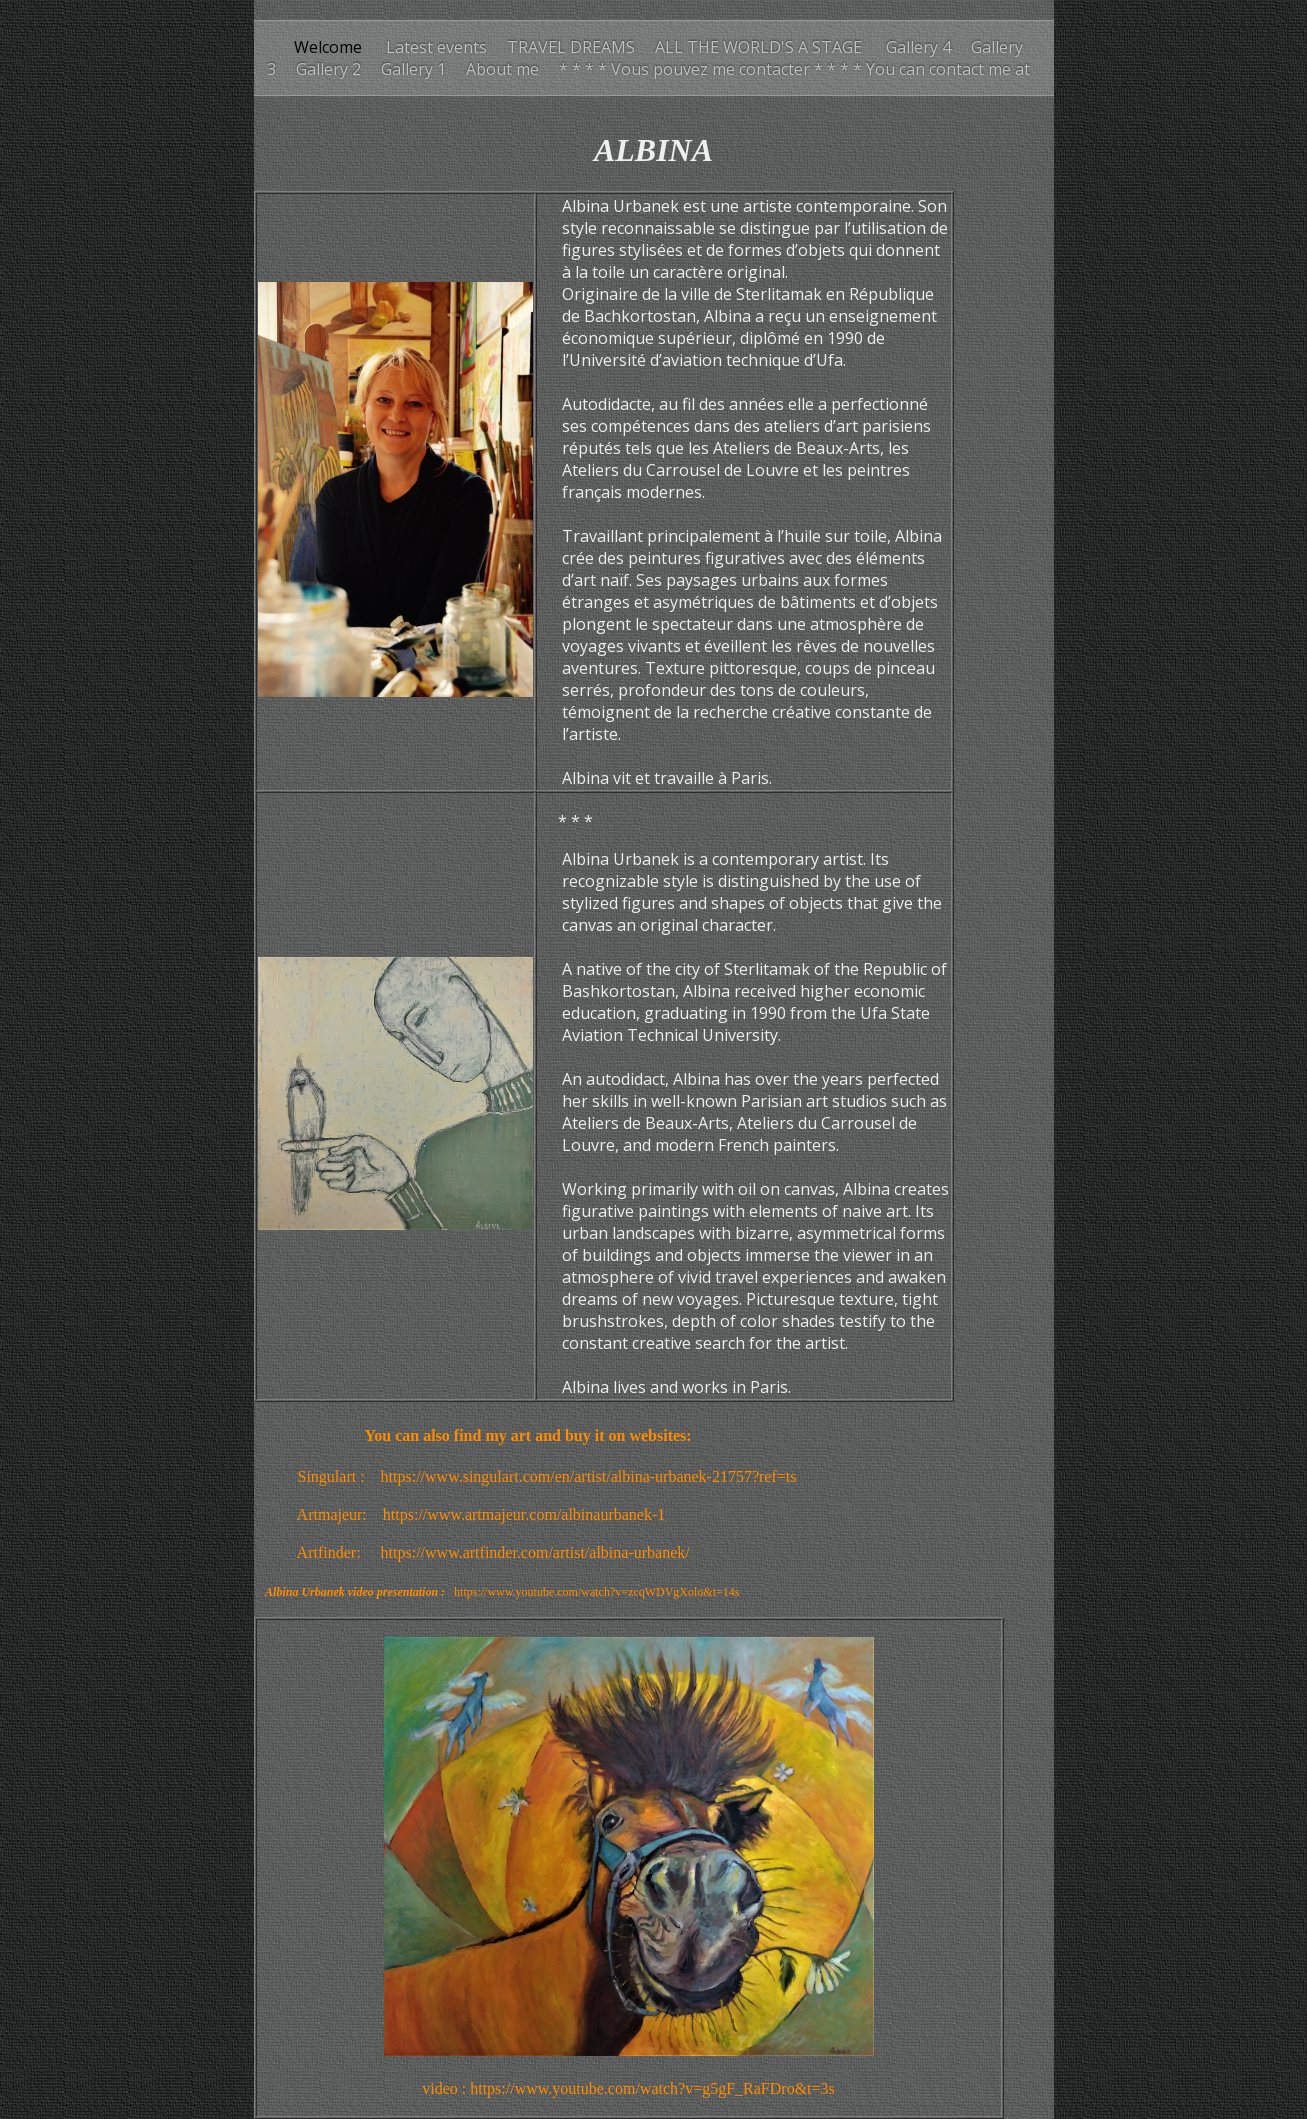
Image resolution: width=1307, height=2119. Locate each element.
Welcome (328, 47)
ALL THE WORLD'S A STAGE (760, 47)
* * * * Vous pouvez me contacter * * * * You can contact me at (794, 69)
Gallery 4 (918, 47)
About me (502, 69)
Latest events (434, 47)
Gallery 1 (413, 69)
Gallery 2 (328, 69)
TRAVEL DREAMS (571, 47)
